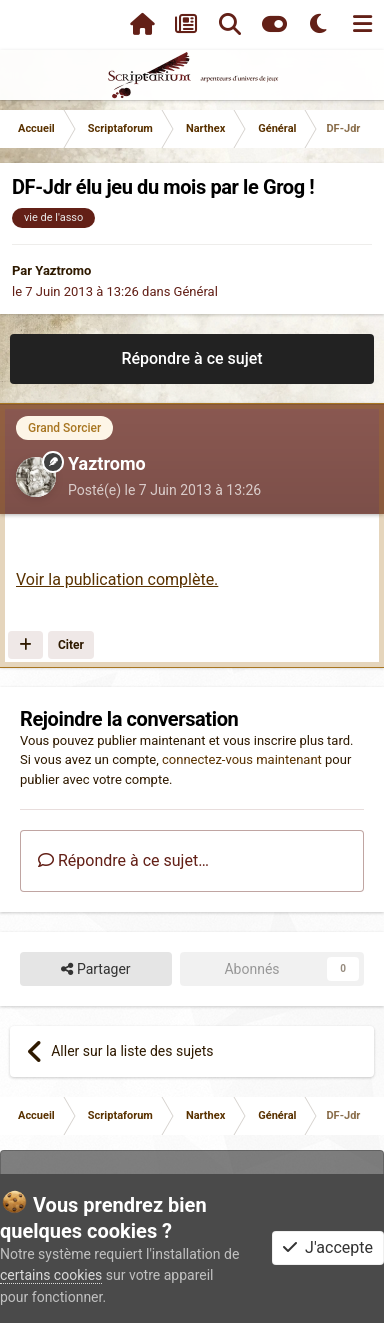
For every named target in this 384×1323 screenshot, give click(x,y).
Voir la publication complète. (117, 579)
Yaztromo (63, 270)
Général (196, 291)
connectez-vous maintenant (242, 759)
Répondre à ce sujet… (123, 860)
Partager (95, 969)
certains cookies (51, 1275)
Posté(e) (164, 490)
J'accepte (328, 1247)
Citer (71, 645)
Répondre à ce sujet (191, 358)
